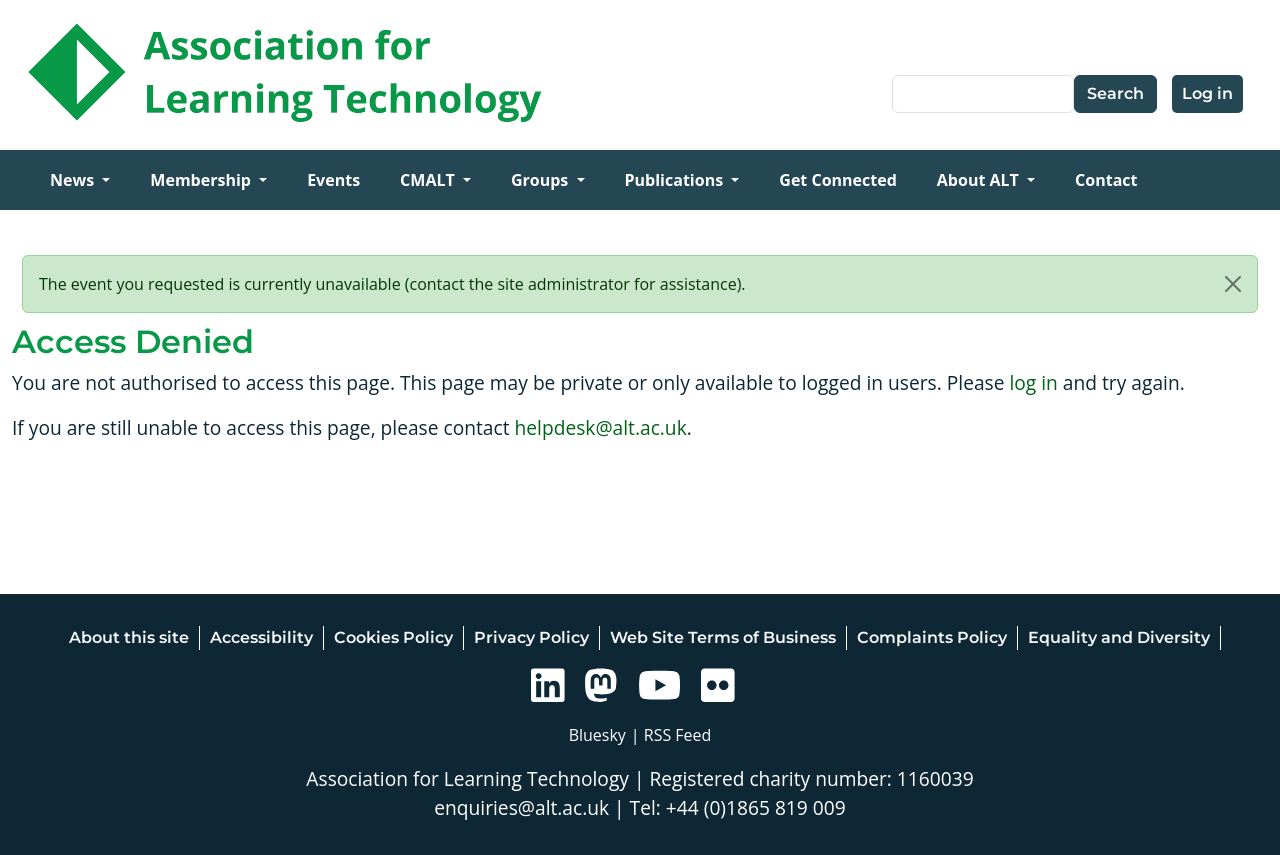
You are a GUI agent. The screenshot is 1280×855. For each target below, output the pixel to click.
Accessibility (261, 637)
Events (333, 180)
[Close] (1233, 284)
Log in (1207, 93)
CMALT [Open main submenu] (429, 180)
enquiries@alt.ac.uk (521, 807)
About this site (129, 637)
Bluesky (597, 735)
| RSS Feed (671, 735)
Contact (1106, 180)
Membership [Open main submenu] (202, 180)
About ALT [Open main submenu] (980, 180)
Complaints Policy (932, 637)
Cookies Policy (393, 637)
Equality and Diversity (1119, 637)
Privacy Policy (531, 637)
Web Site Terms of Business (723, 637)
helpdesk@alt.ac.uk (601, 427)
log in (1033, 382)
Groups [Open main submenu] (542, 180)
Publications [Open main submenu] (676, 180)
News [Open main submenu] (74, 180)
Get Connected (837, 180)
